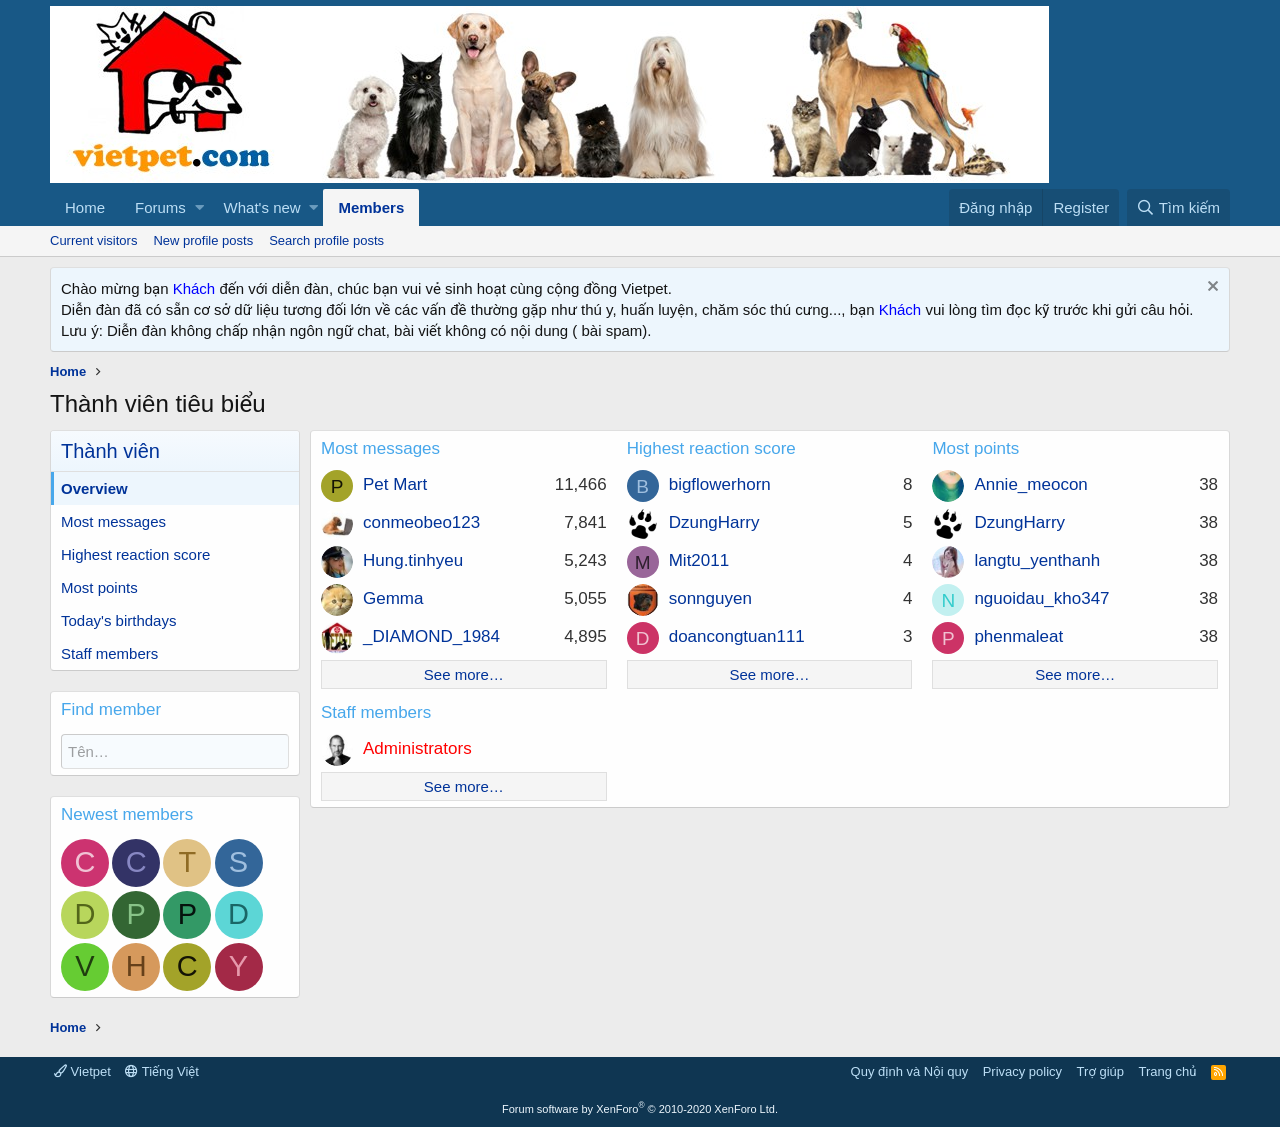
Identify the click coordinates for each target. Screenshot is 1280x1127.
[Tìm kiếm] (1178, 207)
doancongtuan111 (737, 636)
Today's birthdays (118, 620)
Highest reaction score (135, 554)
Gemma (393, 598)
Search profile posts (326, 240)
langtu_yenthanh (1037, 560)
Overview (94, 488)
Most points (99, 587)
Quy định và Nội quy (910, 1071)
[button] (199, 207)
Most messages (113, 521)
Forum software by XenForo (640, 1109)
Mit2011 (699, 560)
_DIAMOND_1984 (431, 636)
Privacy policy (1022, 1071)
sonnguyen (710, 598)
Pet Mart (395, 484)
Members (371, 207)
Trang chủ (1168, 1071)
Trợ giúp (1100, 1071)
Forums (160, 207)
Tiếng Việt (162, 1071)
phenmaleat (1018, 636)
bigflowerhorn (720, 484)
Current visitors (93, 240)
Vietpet (82, 1071)
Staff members (109, 653)
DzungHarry (714, 522)
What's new (262, 207)
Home (85, 207)
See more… (464, 674)
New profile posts (203, 240)
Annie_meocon (1030, 484)
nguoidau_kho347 (1041, 598)
